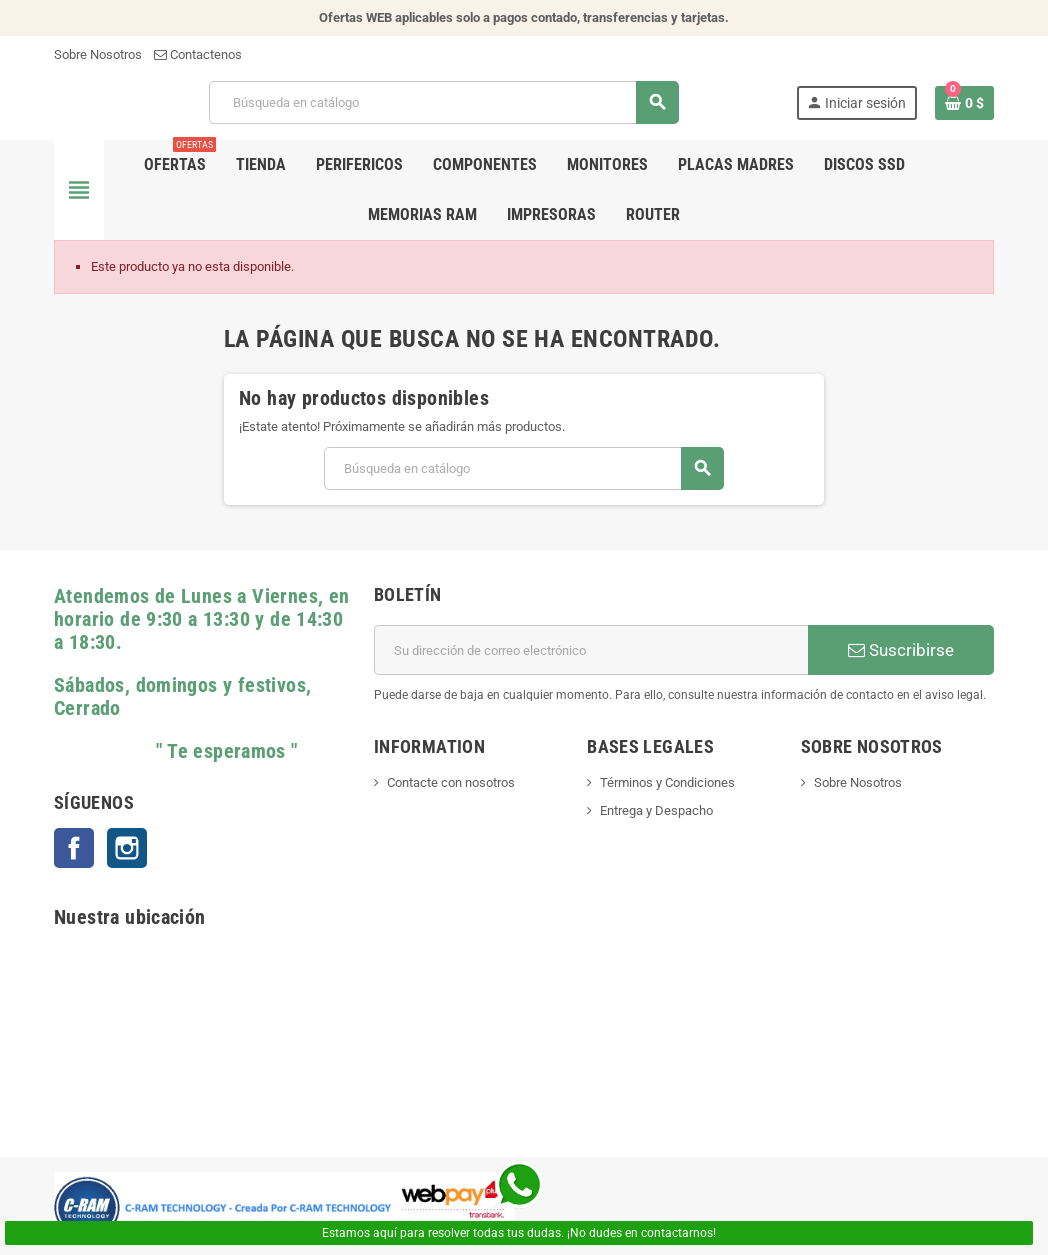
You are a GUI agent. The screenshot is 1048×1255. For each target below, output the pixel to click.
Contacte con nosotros (451, 782)
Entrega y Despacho (656, 810)
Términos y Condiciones (667, 782)
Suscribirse (901, 650)
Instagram (127, 848)
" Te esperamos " (176, 751)
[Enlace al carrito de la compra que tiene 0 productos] (964, 103)
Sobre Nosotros (98, 54)
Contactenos (198, 54)
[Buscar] (443, 102)
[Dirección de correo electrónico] (591, 650)
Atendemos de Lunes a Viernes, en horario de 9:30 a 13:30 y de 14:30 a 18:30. (201, 619)
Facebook (74, 848)
